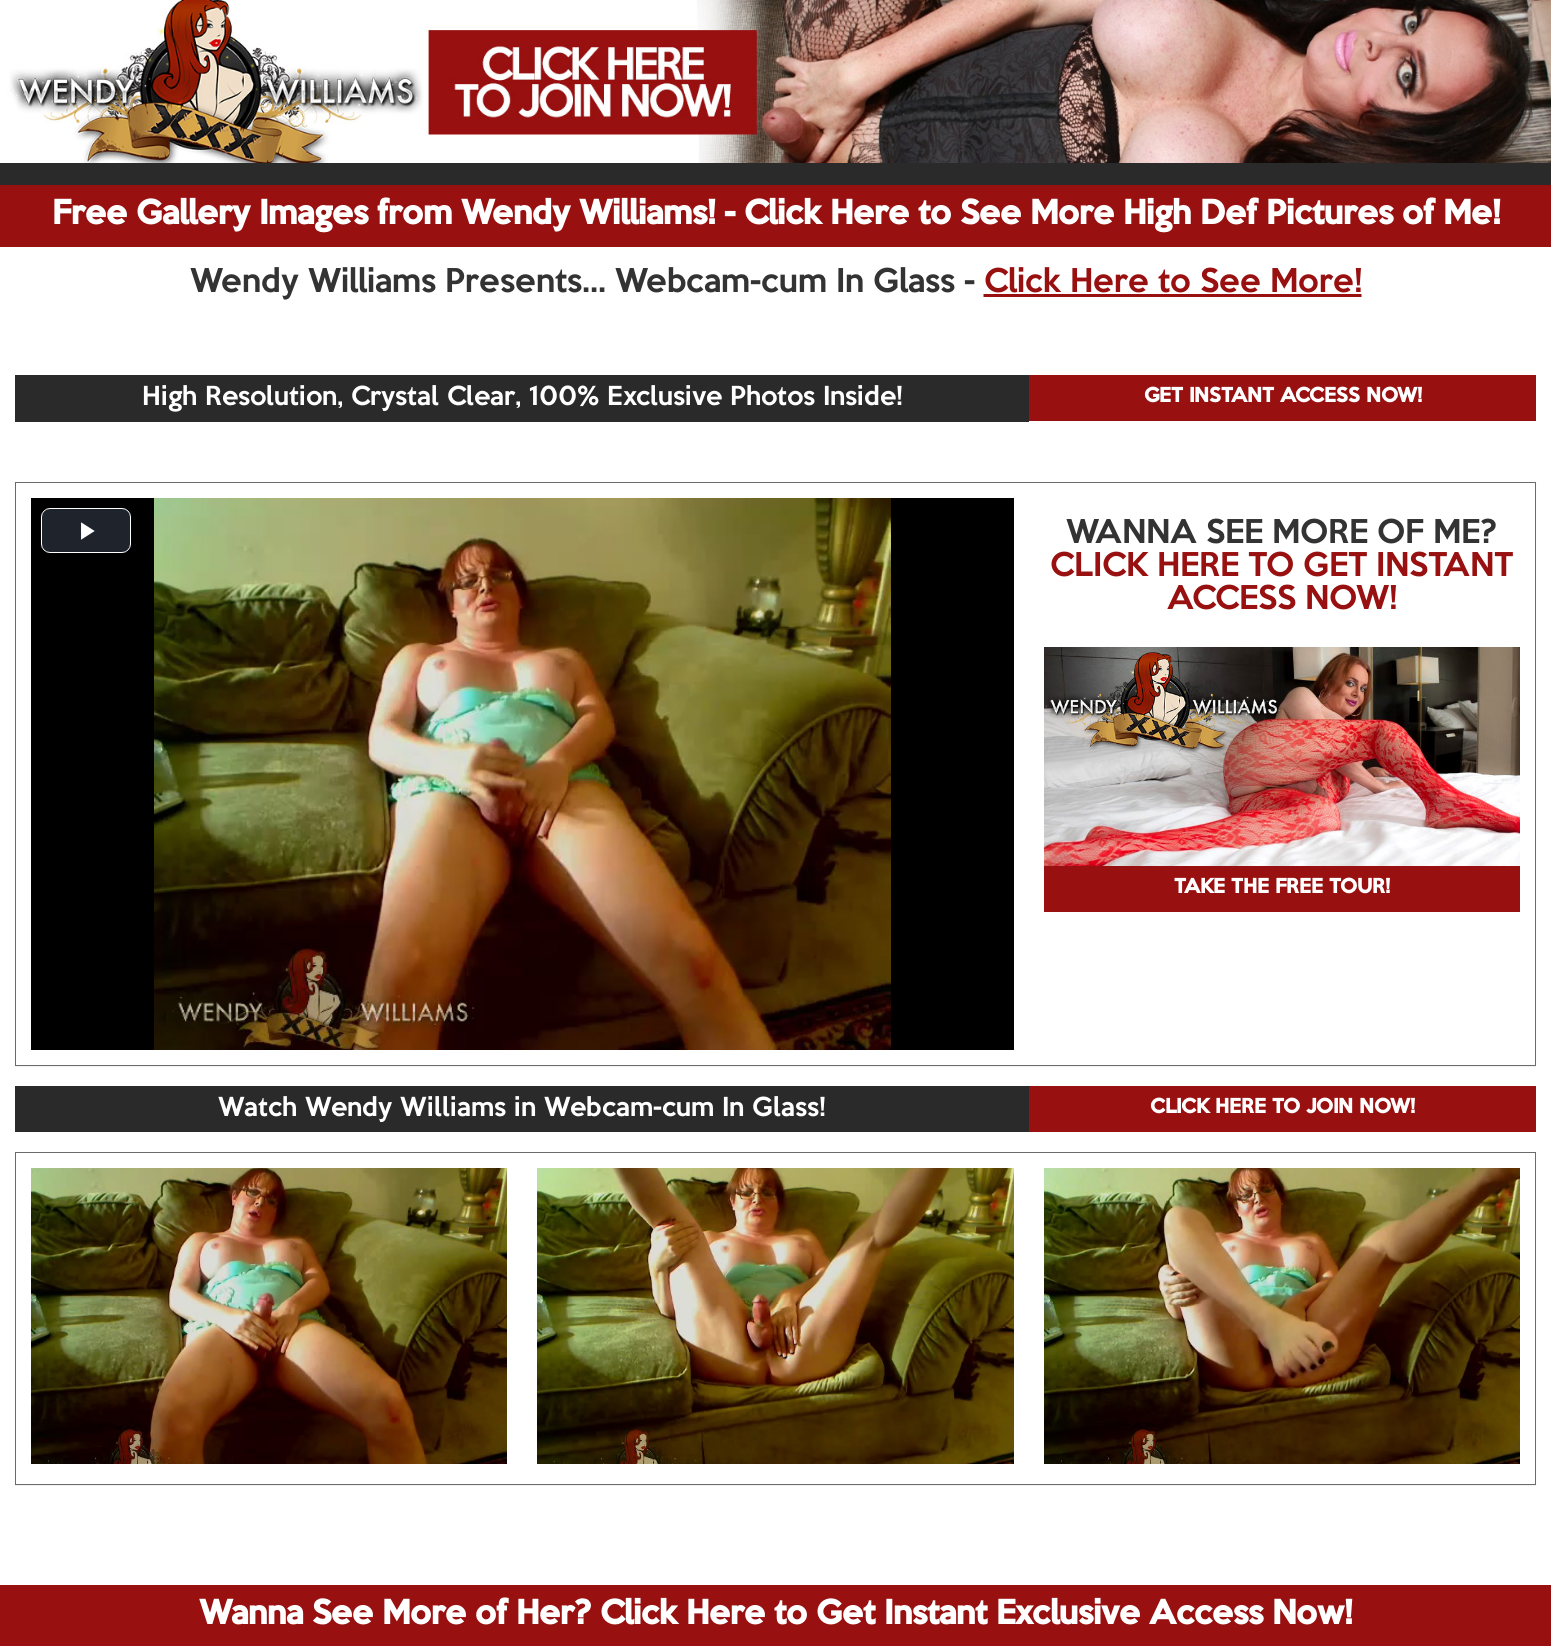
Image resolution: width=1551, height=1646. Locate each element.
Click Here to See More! (1173, 283)
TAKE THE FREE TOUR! (1282, 888)
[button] (86, 530)
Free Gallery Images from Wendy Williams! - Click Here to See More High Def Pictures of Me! (776, 215)
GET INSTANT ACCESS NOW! (1283, 397)
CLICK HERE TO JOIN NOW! (1282, 1108)
